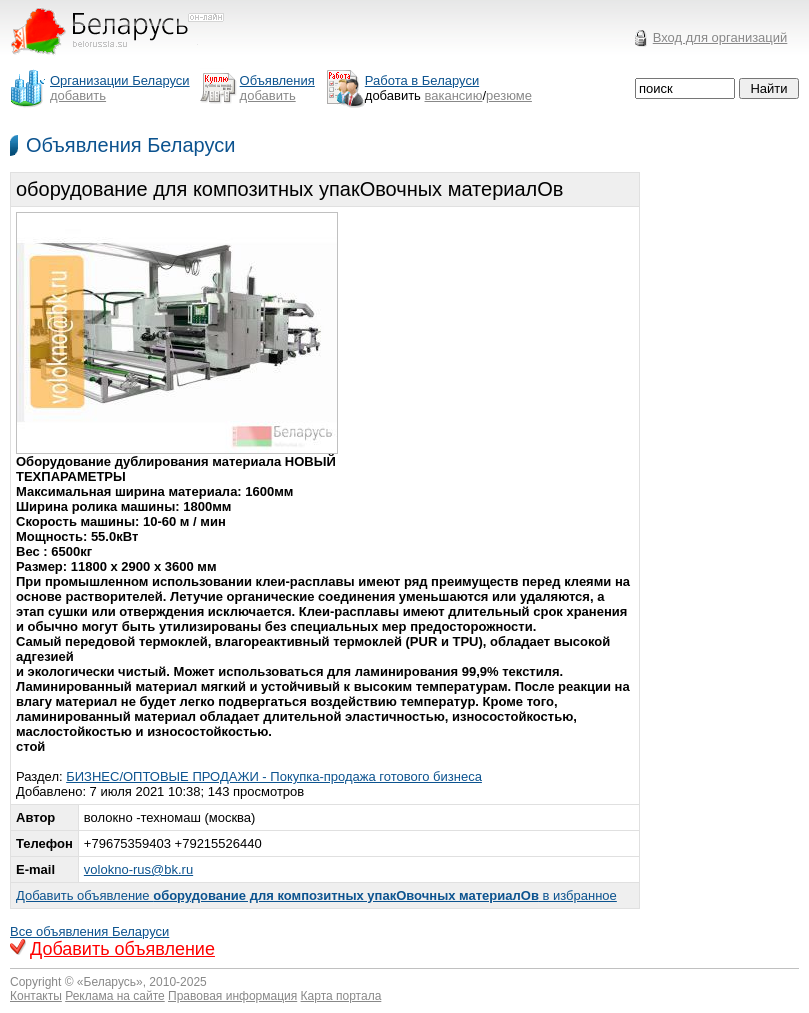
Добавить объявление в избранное (316, 895)
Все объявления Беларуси (89, 931)
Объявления (277, 80)
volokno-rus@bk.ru (138, 869)
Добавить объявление (122, 949)
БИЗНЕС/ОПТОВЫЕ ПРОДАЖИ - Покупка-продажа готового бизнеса (274, 776)
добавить (78, 95)
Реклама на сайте (115, 996)
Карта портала (341, 996)
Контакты (36, 996)
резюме (509, 95)
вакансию (454, 95)
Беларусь (110, 982)
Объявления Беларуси (130, 145)
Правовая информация (232, 996)
